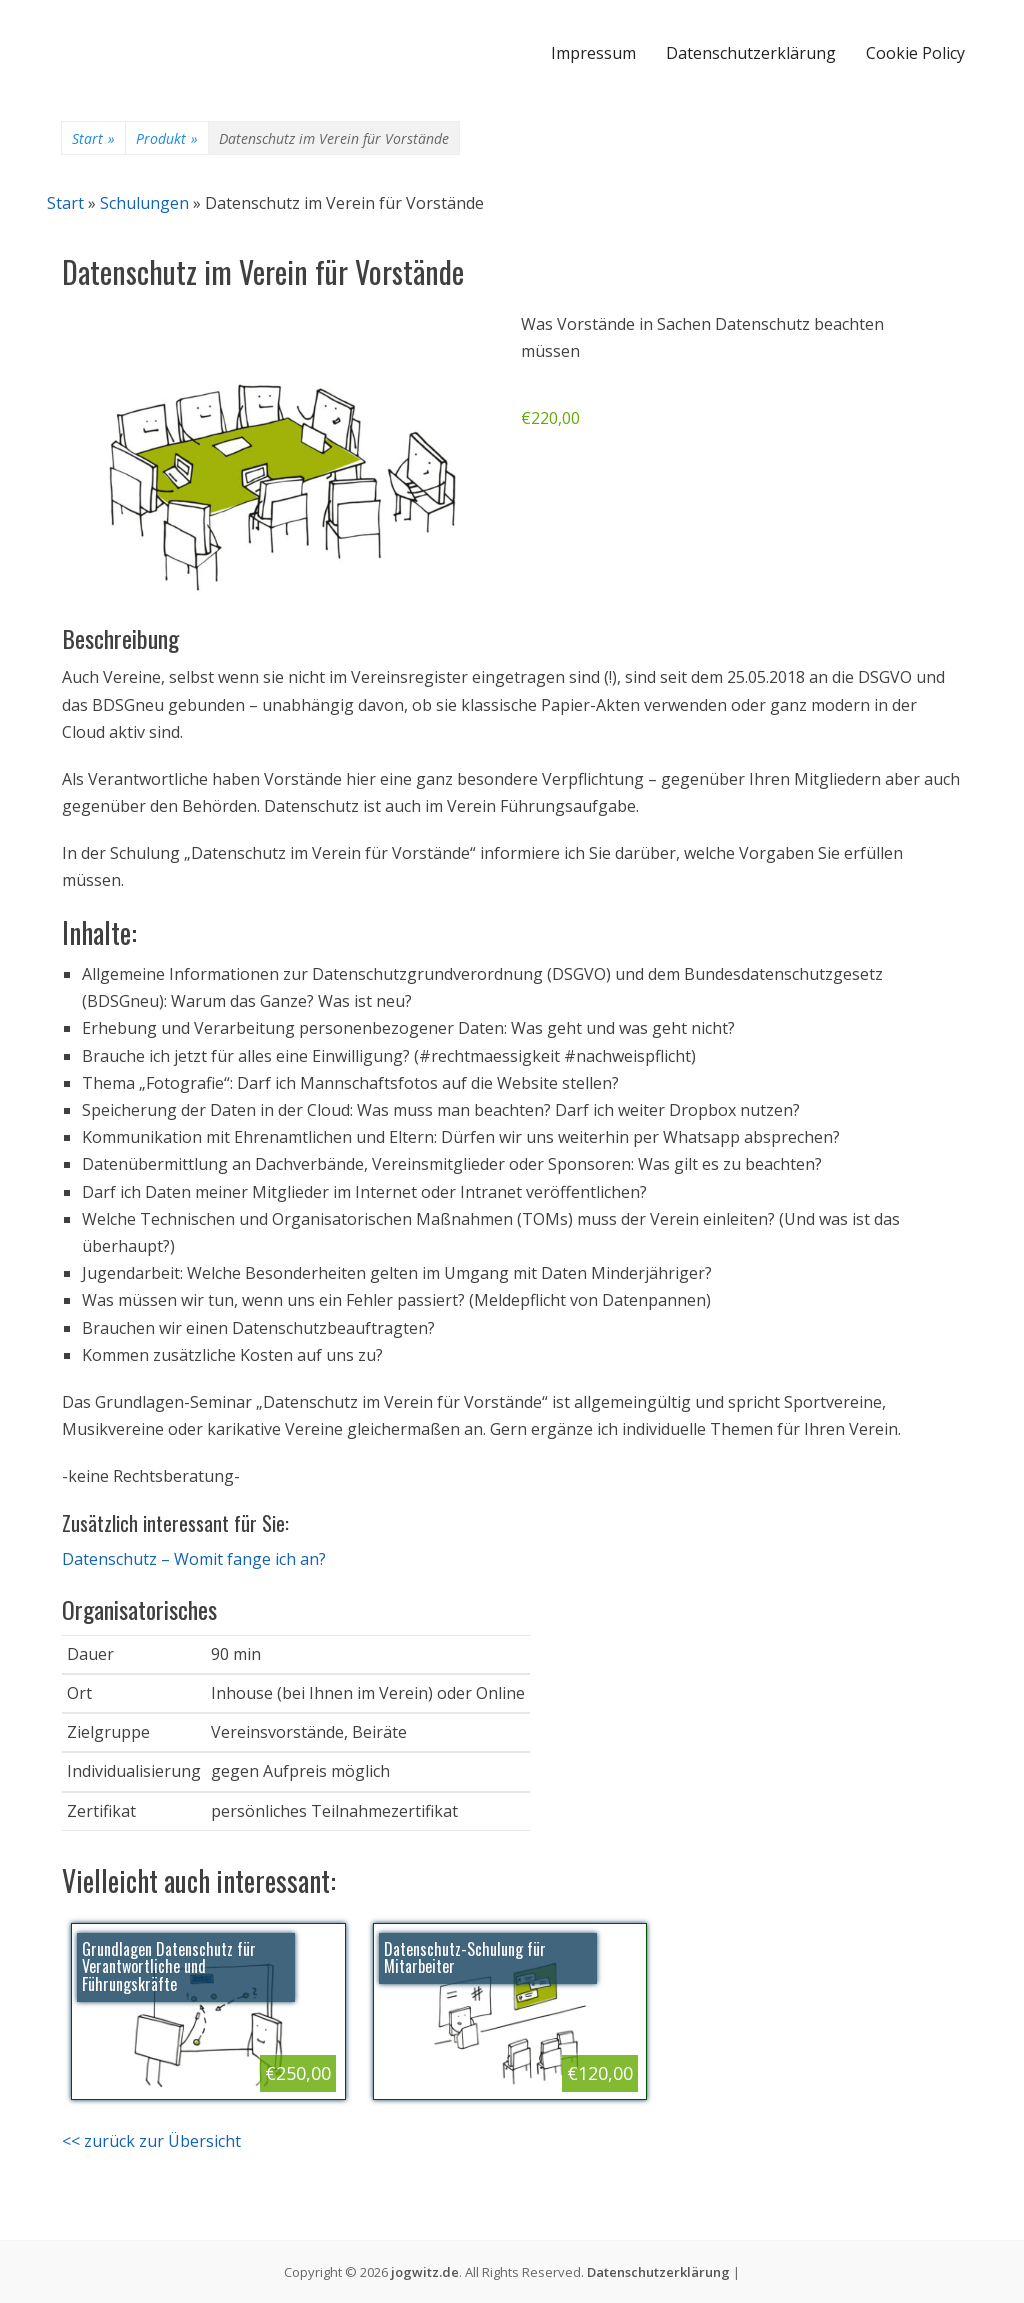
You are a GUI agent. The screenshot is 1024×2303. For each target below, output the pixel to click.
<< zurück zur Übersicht (151, 2141)
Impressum (593, 53)
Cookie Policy (915, 53)
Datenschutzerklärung (751, 53)
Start (93, 139)
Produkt (167, 139)
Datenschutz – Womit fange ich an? (194, 1559)
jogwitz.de (425, 2272)
